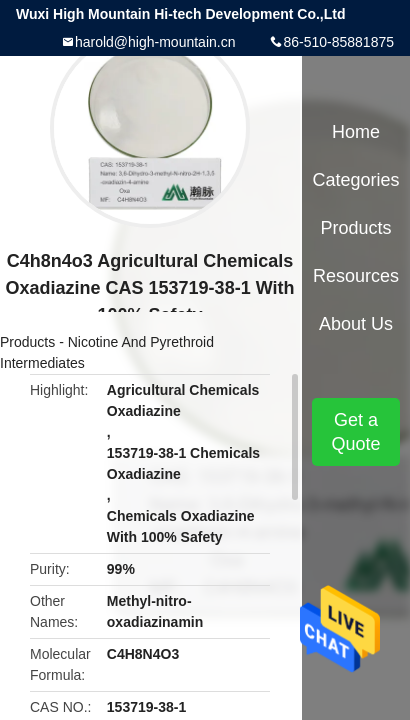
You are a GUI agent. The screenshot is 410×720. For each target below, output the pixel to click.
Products (27, 342)
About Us (356, 324)
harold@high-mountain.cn (155, 42)
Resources (356, 276)
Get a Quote (355, 432)
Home (356, 132)
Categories (355, 180)
